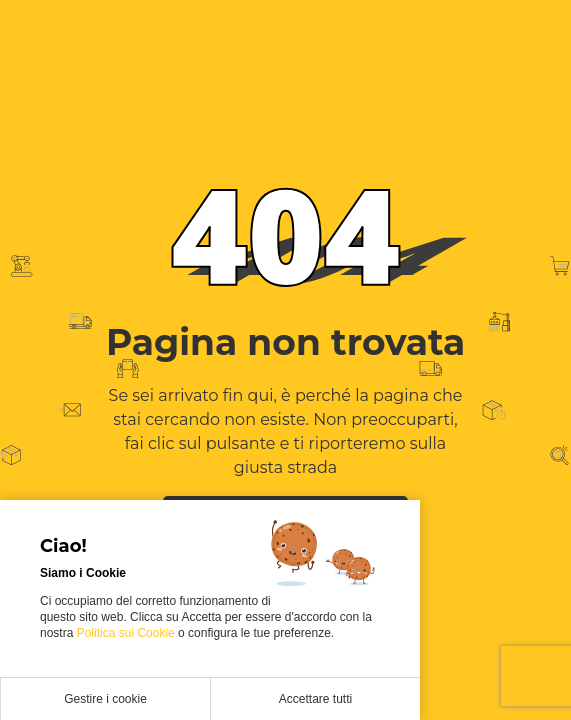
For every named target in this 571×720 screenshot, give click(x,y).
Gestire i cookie (105, 699)
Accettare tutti (315, 699)
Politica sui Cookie (127, 633)
